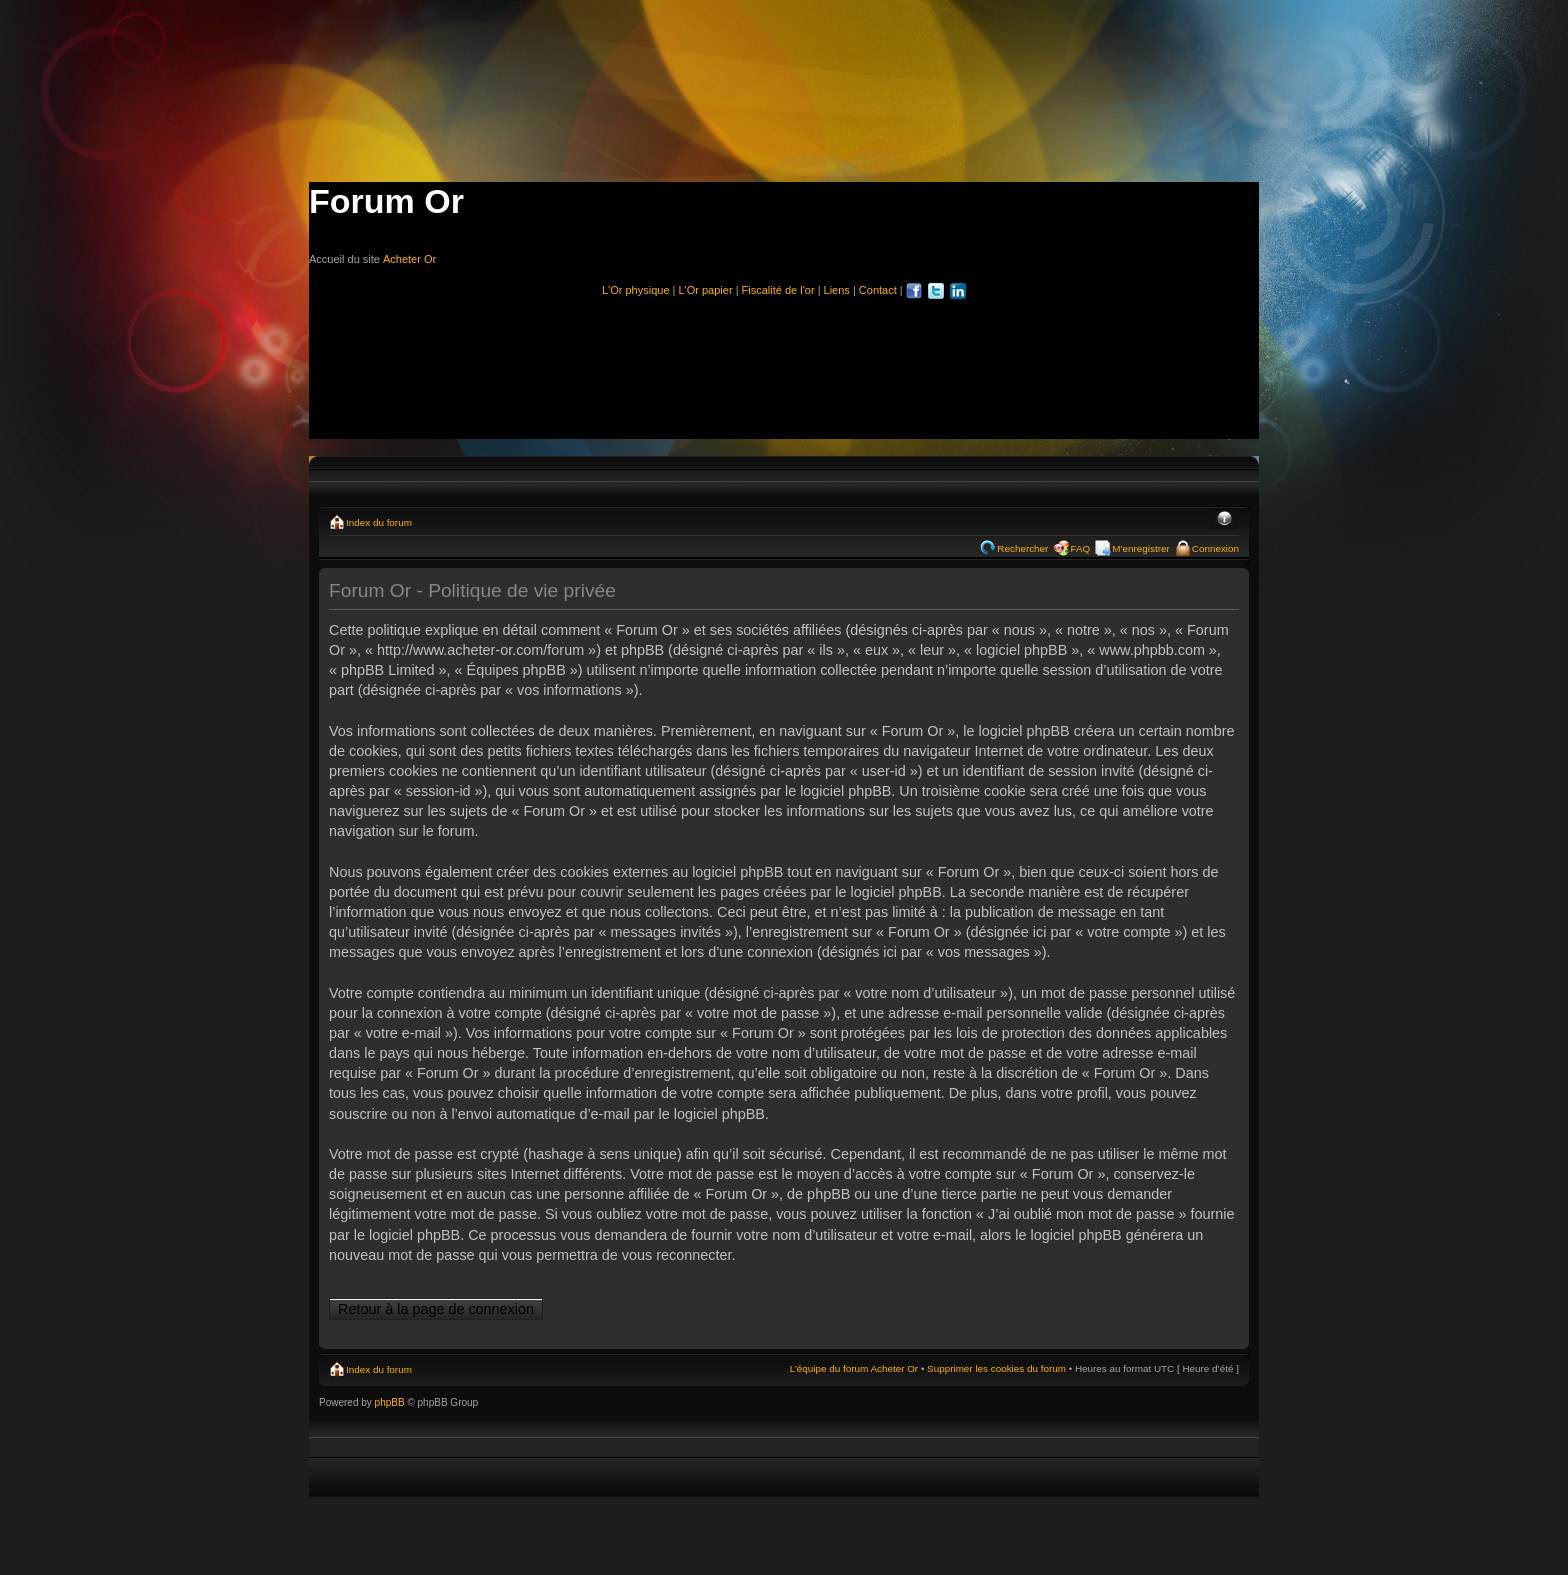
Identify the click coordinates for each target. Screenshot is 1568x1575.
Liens (837, 290)
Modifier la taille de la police (1224, 520)
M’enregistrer (1141, 548)
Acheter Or (409, 259)
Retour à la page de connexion (436, 1309)
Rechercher (1022, 548)
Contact (878, 290)
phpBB (390, 1402)
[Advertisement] (784, 360)
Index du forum (379, 522)
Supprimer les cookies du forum (996, 1368)
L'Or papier (706, 290)
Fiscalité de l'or (778, 290)
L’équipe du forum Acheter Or (854, 1368)
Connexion (1215, 548)
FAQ (1080, 548)
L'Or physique (636, 290)
